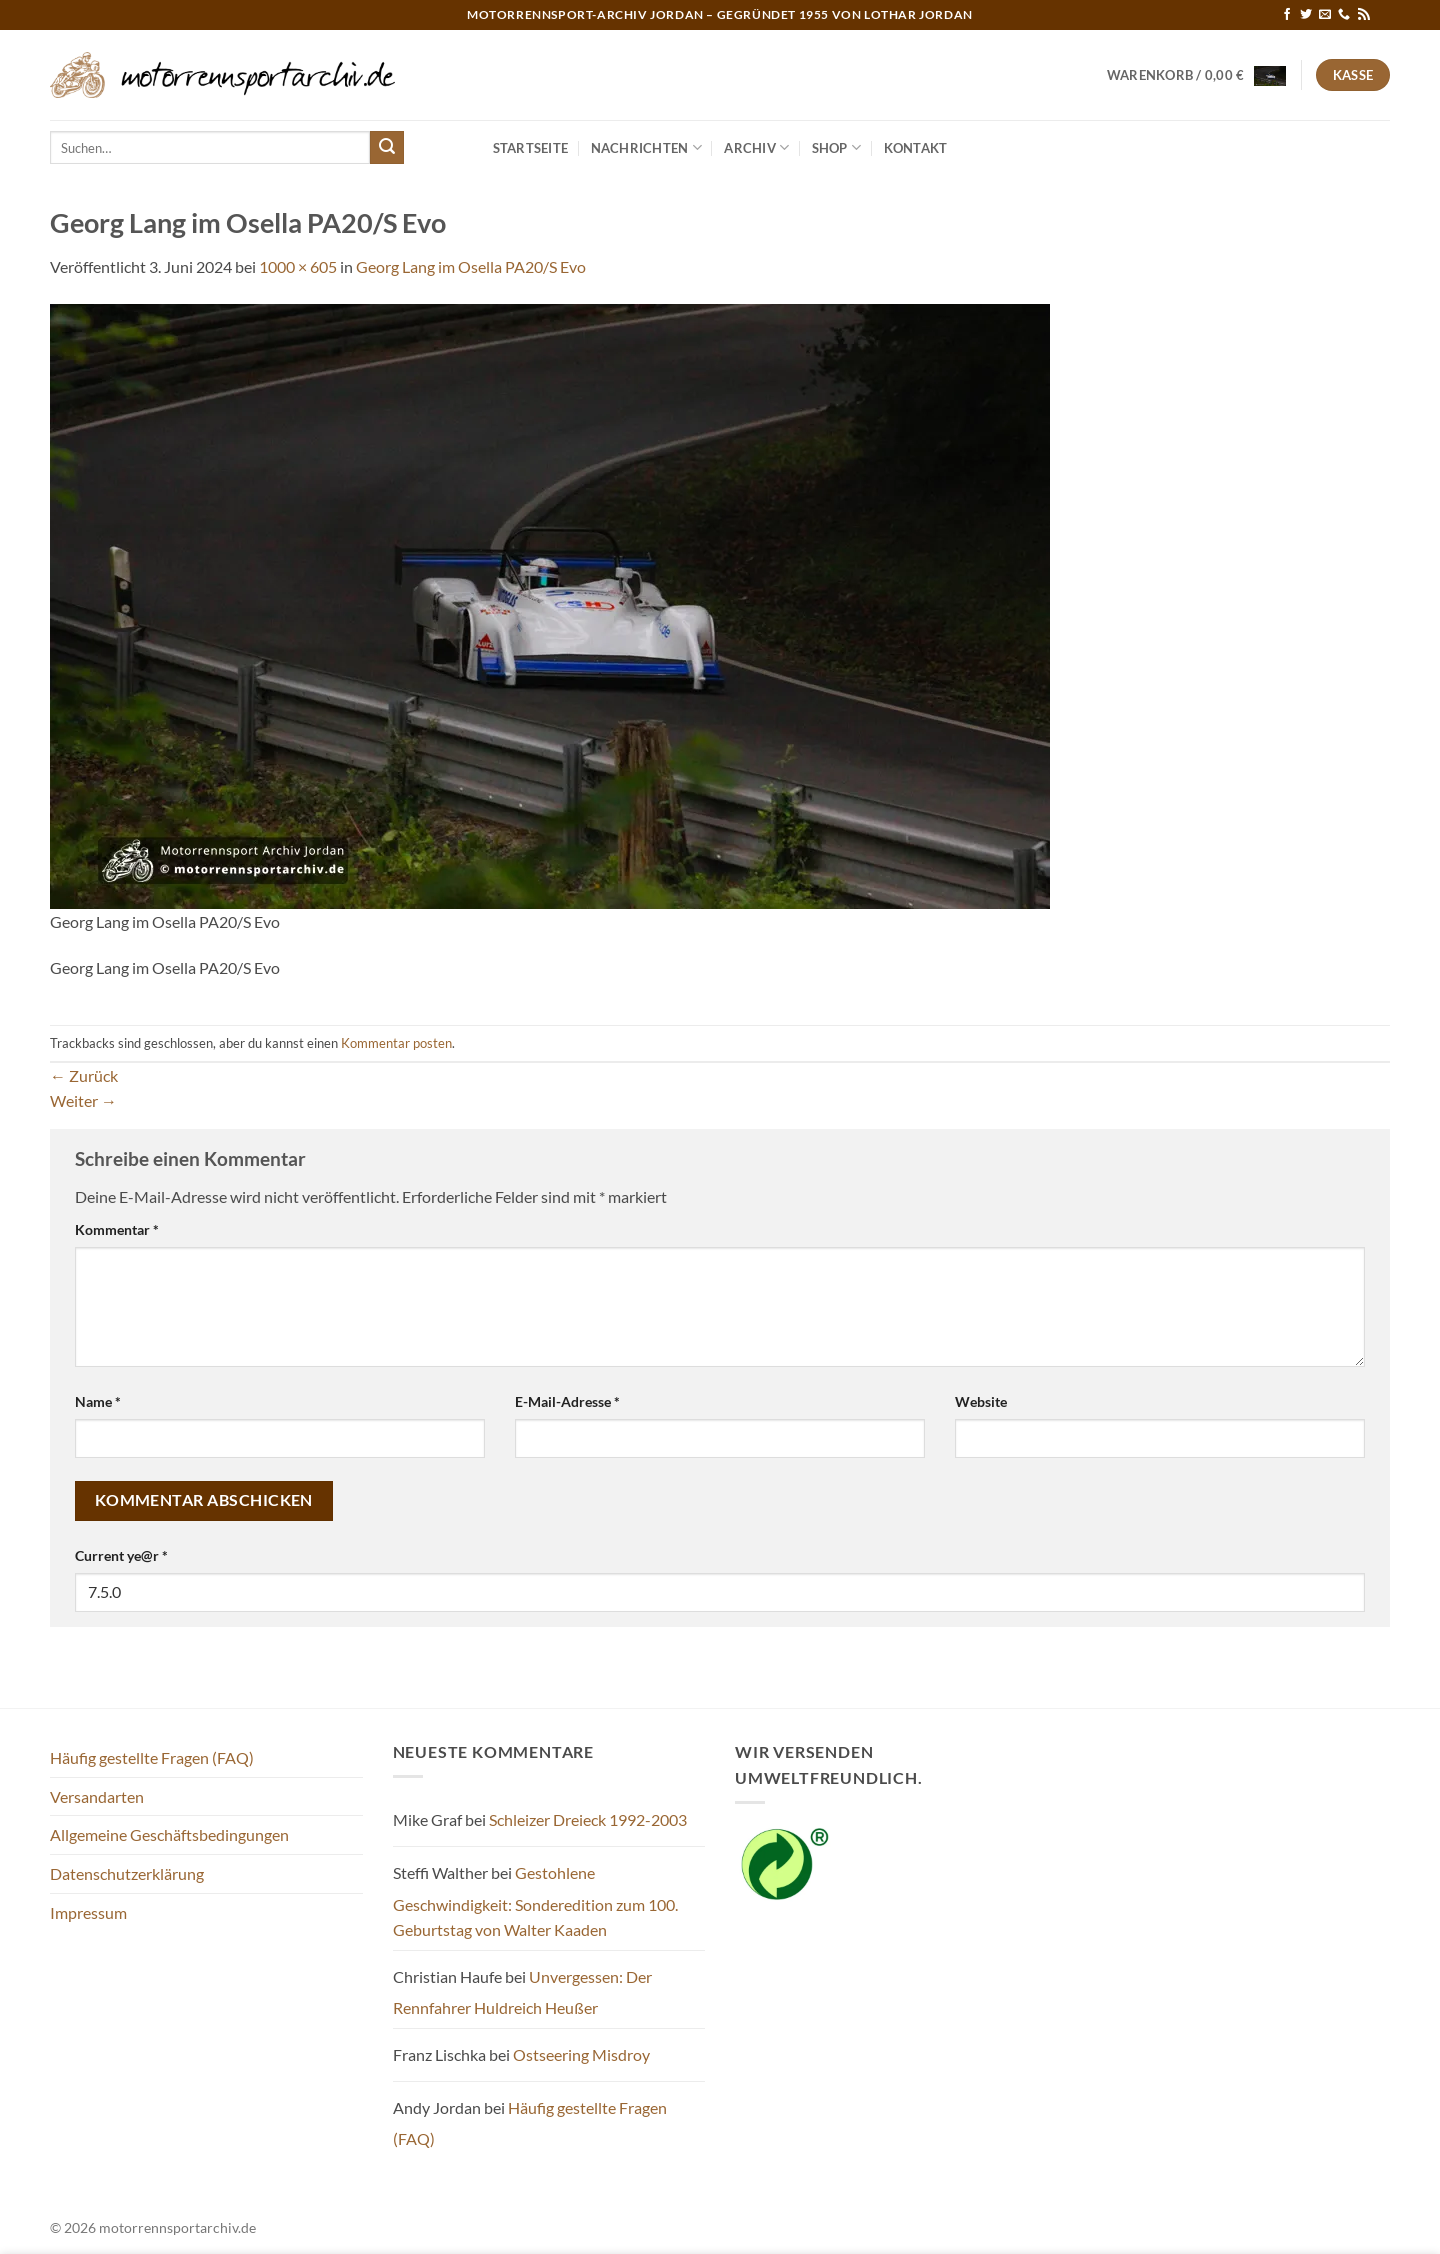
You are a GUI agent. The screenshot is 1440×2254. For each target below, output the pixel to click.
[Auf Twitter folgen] (1306, 15)
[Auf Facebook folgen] (1287, 15)
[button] (1197, 74)
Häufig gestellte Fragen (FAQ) (152, 1757)
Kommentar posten (396, 1043)
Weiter (83, 1100)
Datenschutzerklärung (127, 1873)
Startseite (531, 148)
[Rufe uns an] (1344, 15)
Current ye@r (121, 1555)
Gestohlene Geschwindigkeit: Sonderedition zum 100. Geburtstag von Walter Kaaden (535, 1901)
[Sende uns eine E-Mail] (1325, 15)
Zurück (84, 1075)
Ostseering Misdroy (581, 2054)
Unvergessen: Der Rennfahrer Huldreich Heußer (522, 1992)
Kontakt (916, 148)
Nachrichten (646, 147)
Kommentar (117, 1229)
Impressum (88, 1912)
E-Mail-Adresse (567, 1401)
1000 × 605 (298, 266)
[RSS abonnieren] (1364, 15)
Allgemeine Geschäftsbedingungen (169, 1834)
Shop (836, 147)
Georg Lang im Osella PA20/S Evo (471, 266)
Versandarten (97, 1796)
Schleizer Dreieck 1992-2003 (588, 1819)
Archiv (756, 147)
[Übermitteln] (387, 148)
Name (98, 1401)
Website (981, 1401)
